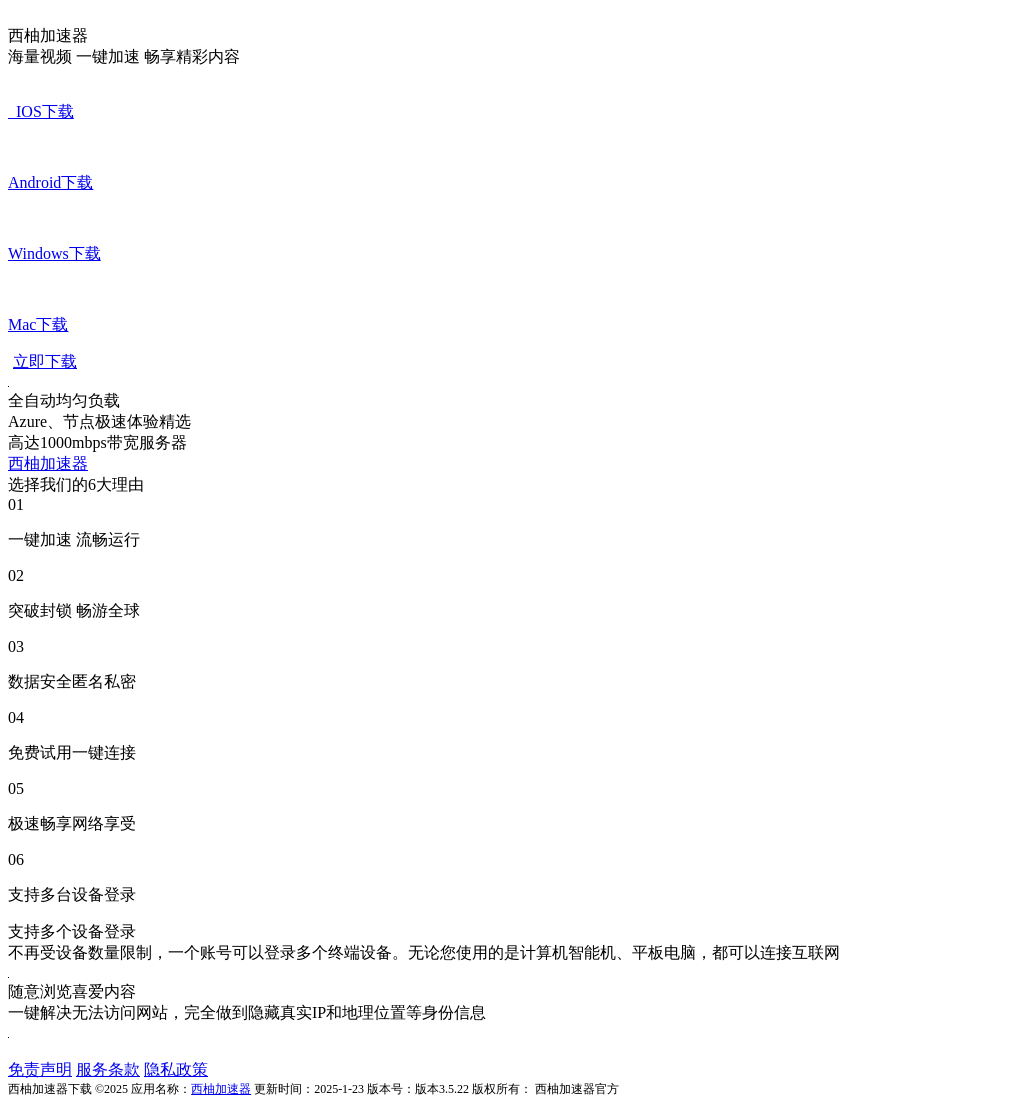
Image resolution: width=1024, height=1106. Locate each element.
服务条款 (108, 1069)
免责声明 (40, 1069)
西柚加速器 (48, 463)
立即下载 (45, 361)
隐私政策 (176, 1069)
